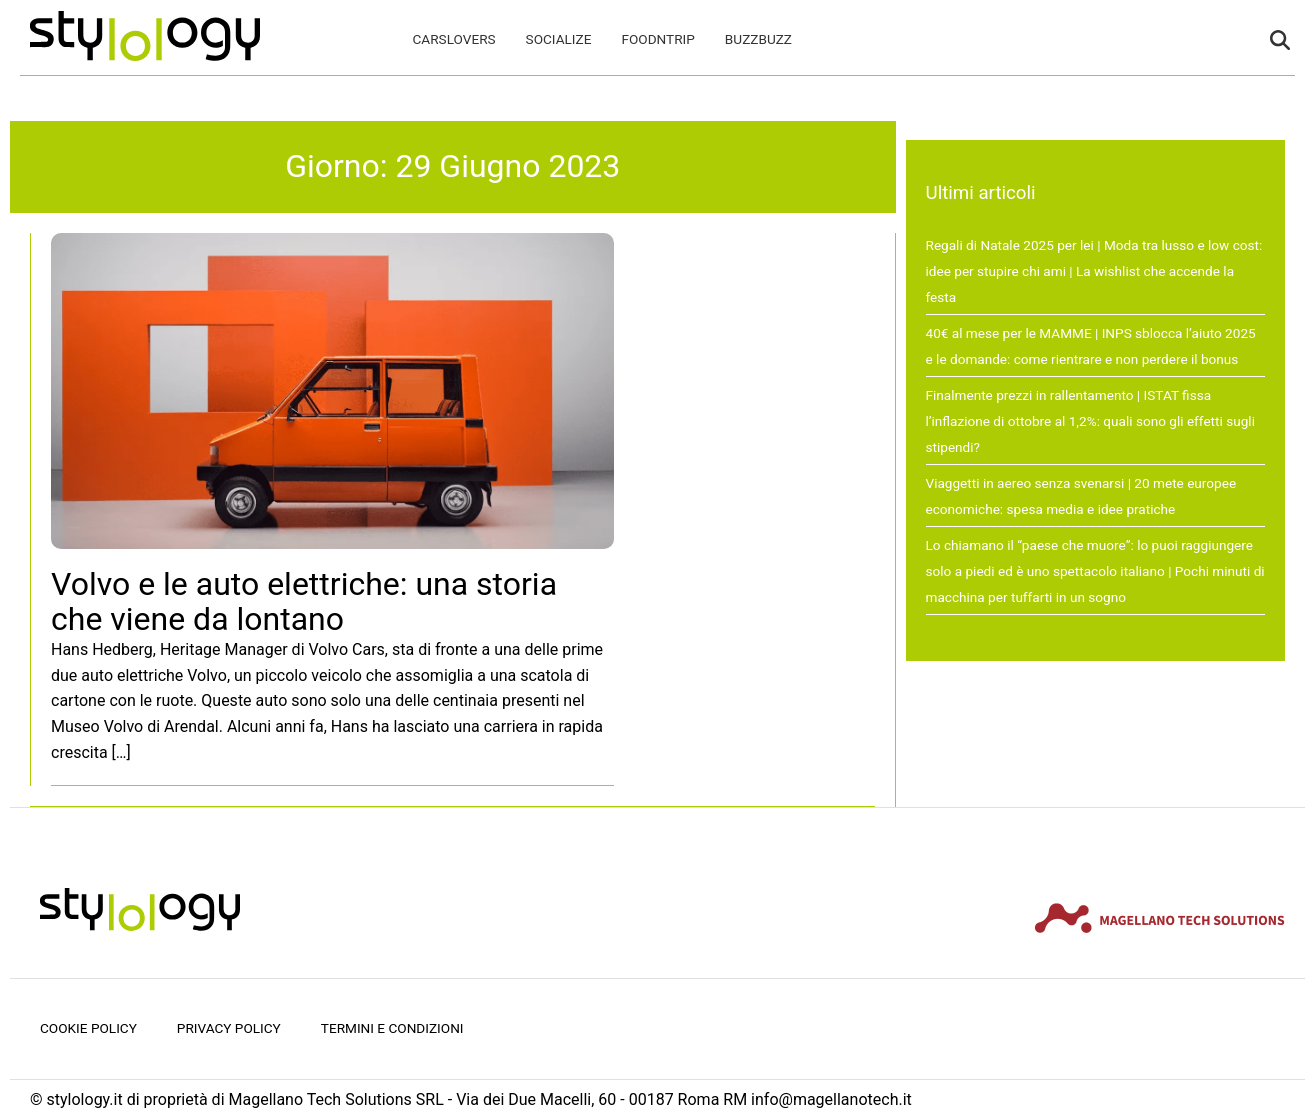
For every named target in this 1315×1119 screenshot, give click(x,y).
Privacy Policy (229, 1028)
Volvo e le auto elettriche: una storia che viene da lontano (304, 601)
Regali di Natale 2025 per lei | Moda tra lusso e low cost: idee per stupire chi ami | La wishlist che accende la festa (1094, 270)
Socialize (559, 39)
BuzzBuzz (758, 39)
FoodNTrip (657, 39)
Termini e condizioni (392, 1028)
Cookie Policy (88, 1028)
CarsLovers (454, 39)
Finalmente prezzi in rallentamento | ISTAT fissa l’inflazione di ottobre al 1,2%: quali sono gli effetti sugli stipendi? (1090, 420)
